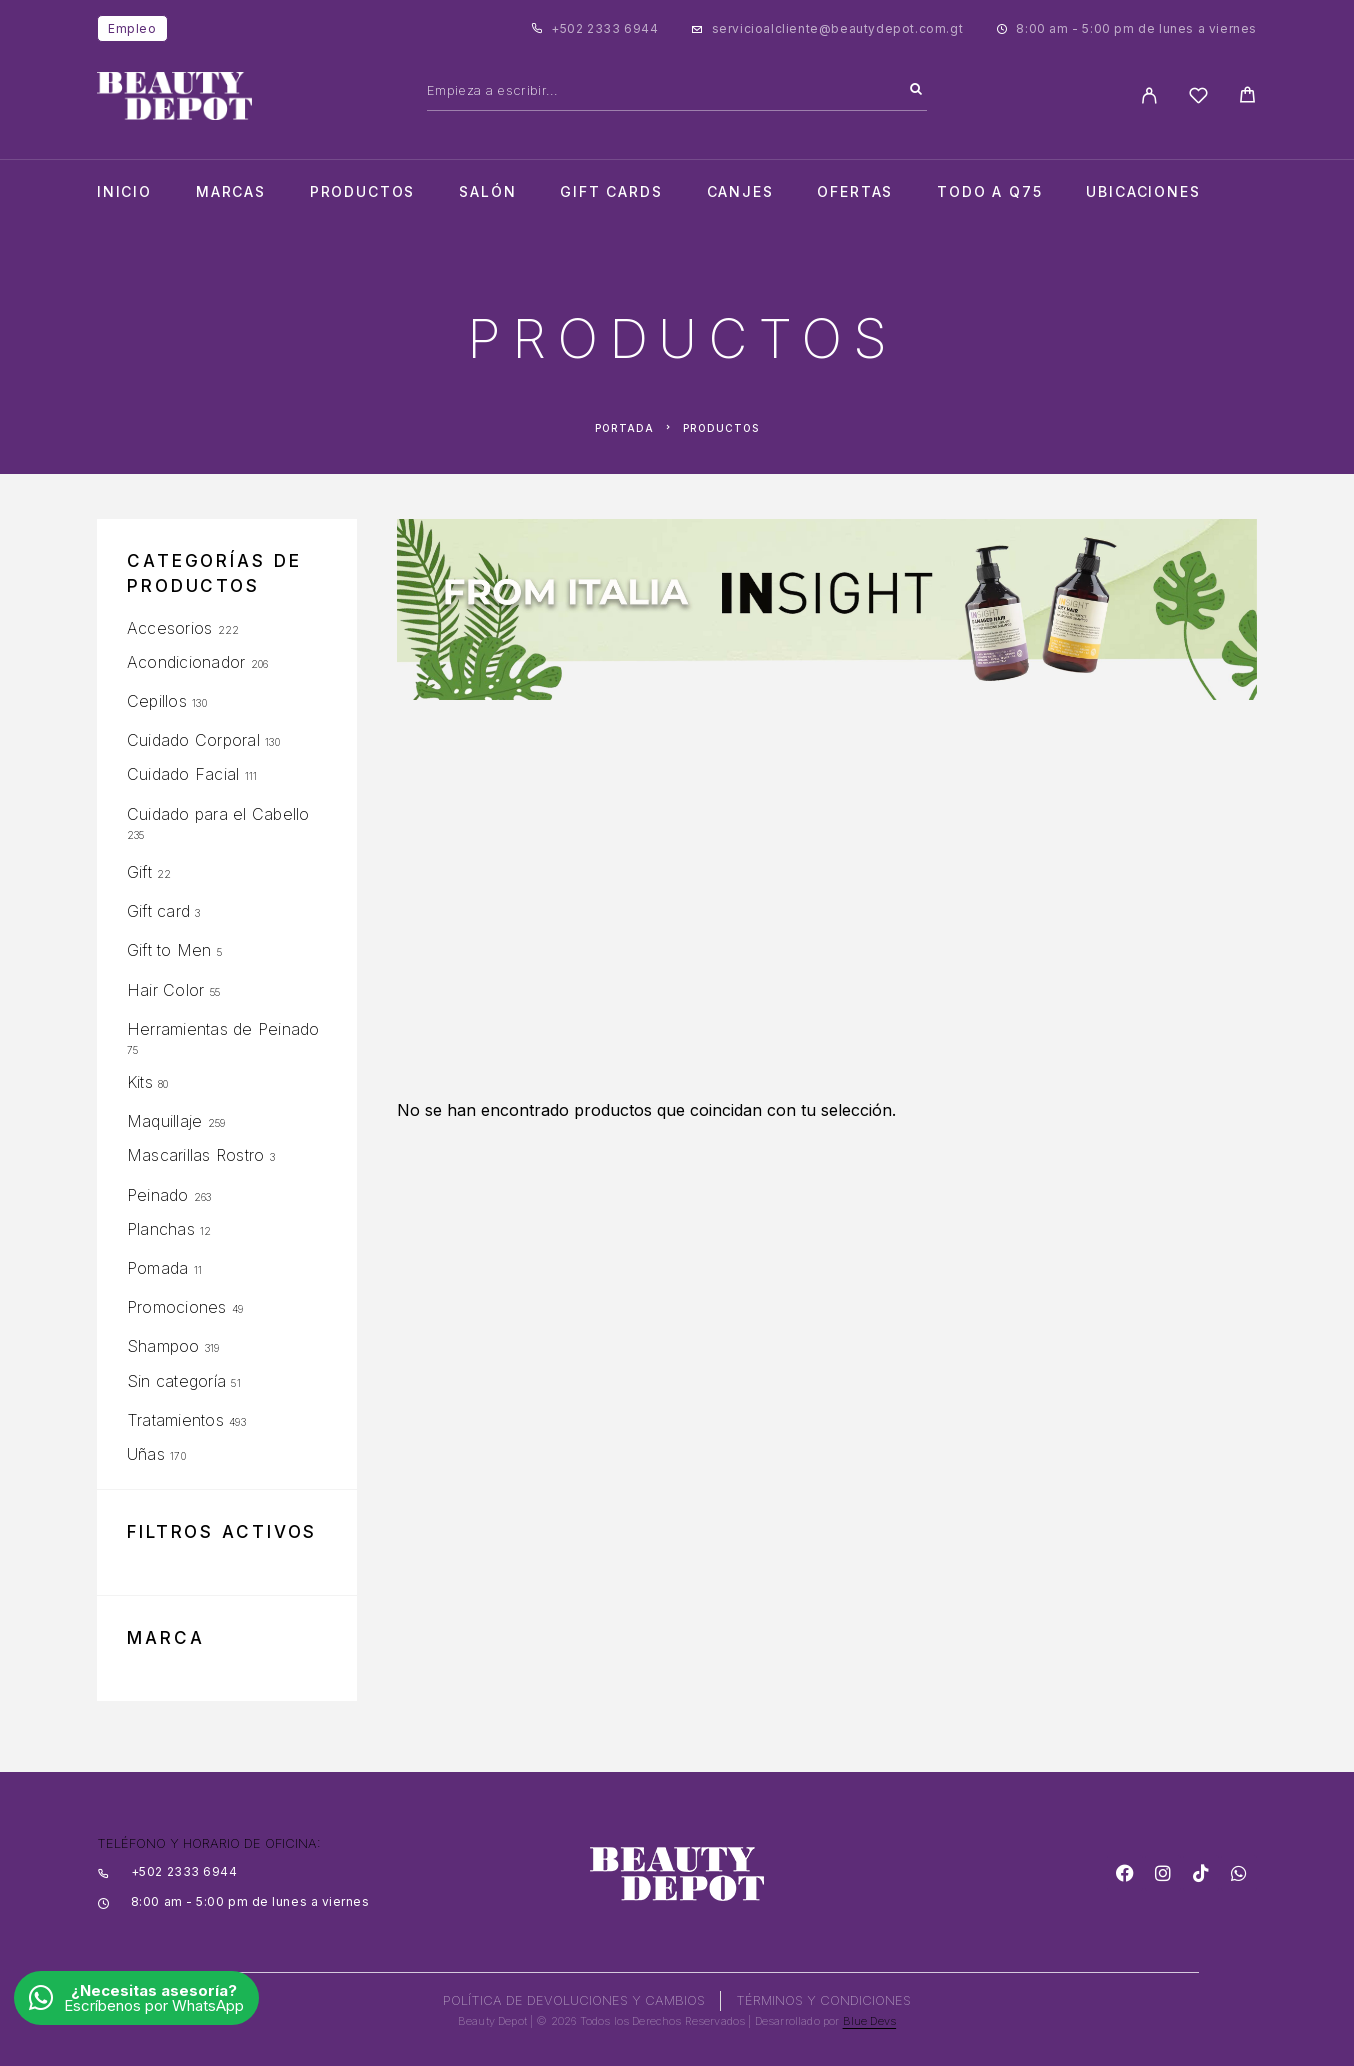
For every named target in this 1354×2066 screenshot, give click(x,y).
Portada (624, 428)
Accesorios (169, 628)
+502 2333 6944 (604, 28)
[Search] (916, 90)
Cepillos (157, 701)
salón (487, 192)
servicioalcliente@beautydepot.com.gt (838, 28)
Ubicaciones (1143, 192)
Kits (140, 1082)
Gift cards (611, 192)
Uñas (146, 1454)
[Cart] (1247, 97)
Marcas (231, 192)
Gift (139, 872)
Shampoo (163, 1346)
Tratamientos (175, 1420)
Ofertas (855, 192)
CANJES (740, 192)
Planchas (161, 1229)
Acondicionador (186, 662)
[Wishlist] (1198, 98)
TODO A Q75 (989, 192)
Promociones (177, 1307)
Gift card (158, 911)
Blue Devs (870, 2021)
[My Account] (1149, 95)
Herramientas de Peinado (223, 1029)
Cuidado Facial (183, 774)
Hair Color (165, 990)
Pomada (157, 1268)
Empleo (132, 28)
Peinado (158, 1195)
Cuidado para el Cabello (218, 814)
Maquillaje (164, 1121)
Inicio (124, 192)
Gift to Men (169, 950)
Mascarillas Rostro (195, 1155)
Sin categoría (176, 1381)
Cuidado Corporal (193, 740)
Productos (362, 192)
